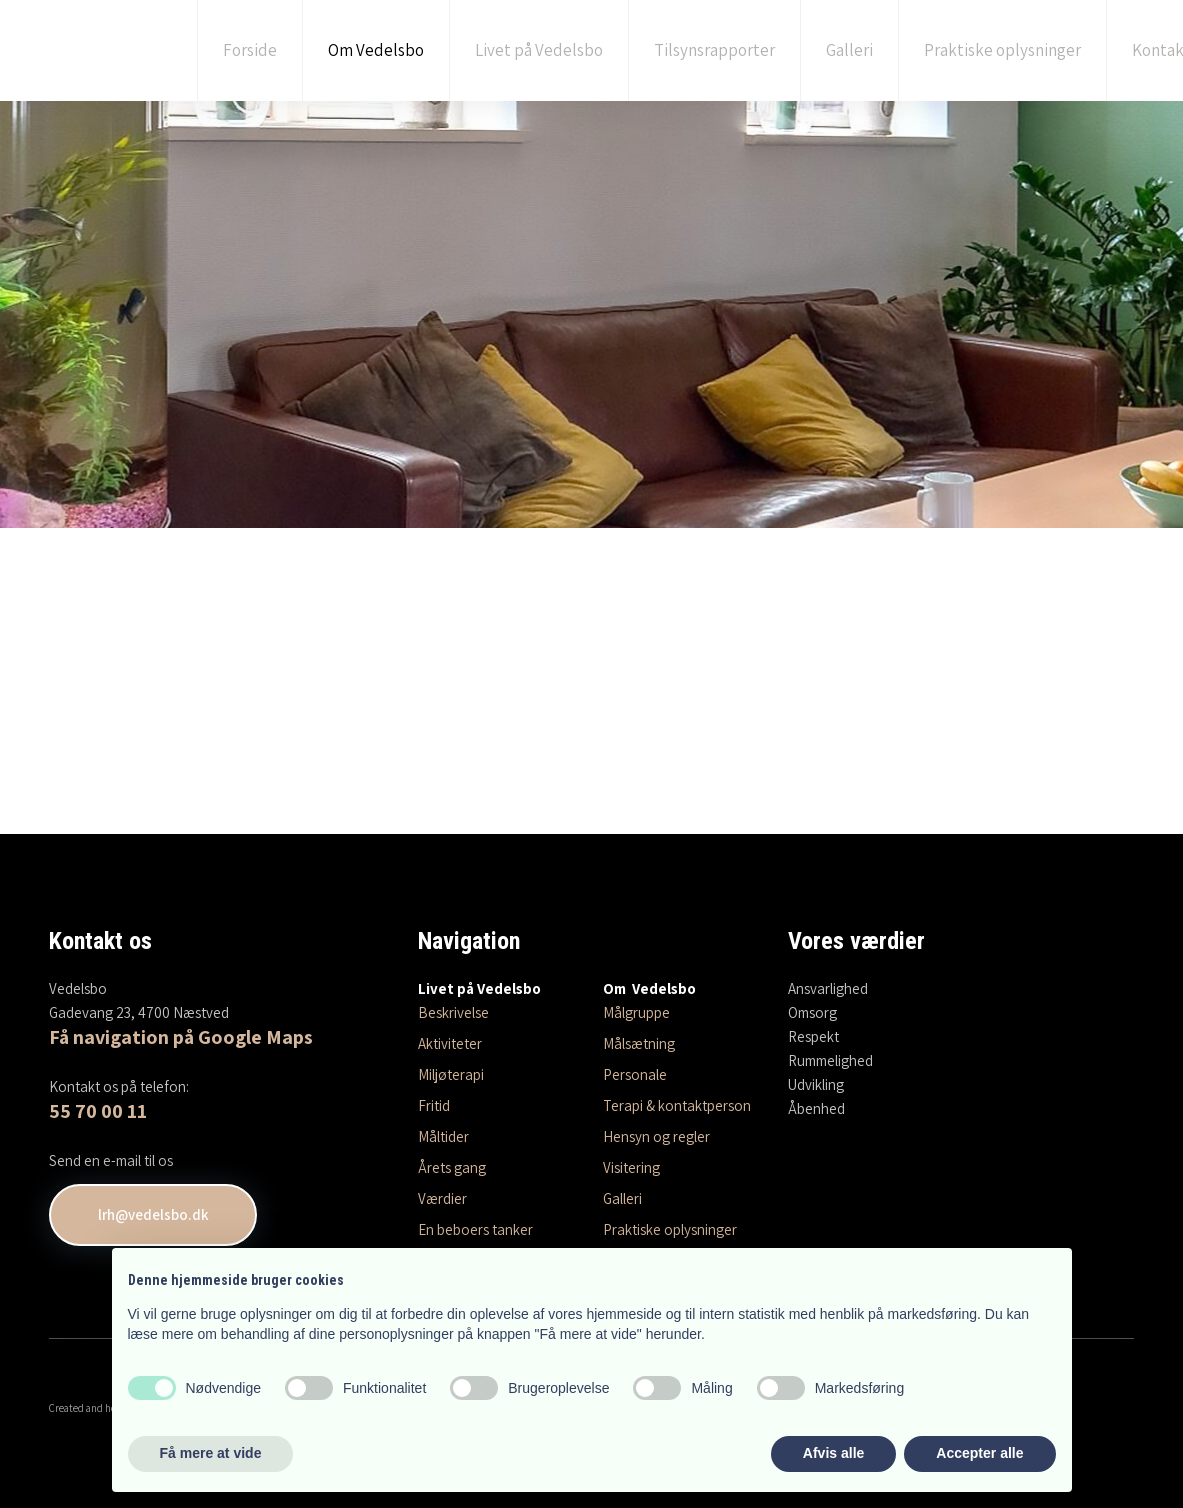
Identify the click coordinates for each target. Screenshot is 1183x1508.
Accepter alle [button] (979, 1453)
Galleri (849, 50)
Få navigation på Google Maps (181, 1037)
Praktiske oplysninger (1002, 50)
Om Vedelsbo (376, 50)
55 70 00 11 (98, 1111)
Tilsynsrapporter (714, 50)
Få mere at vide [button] (211, 1453)
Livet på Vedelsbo (539, 50)
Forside (250, 50)
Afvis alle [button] (833, 1453)
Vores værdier (856, 941)
